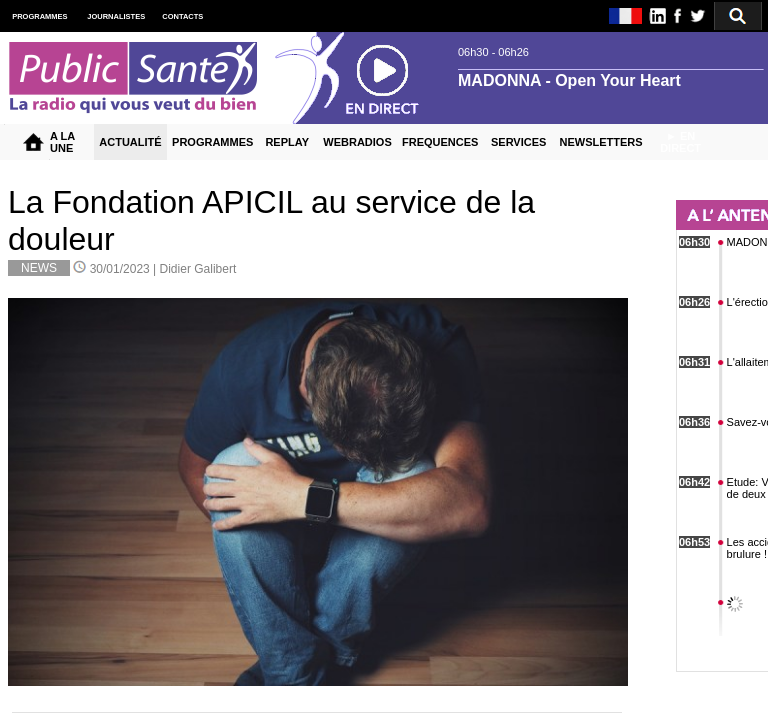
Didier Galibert (198, 269)
